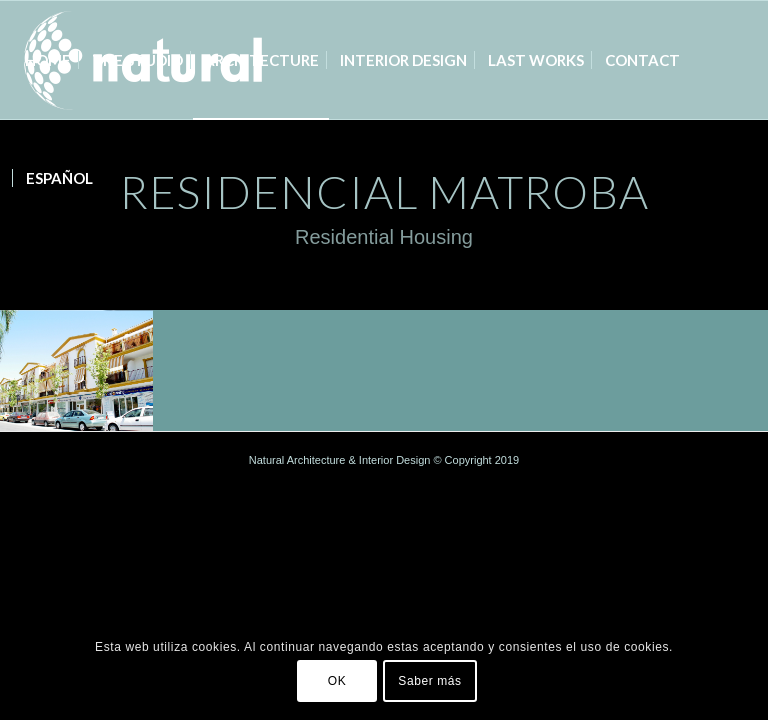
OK (337, 681)
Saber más (429, 681)
